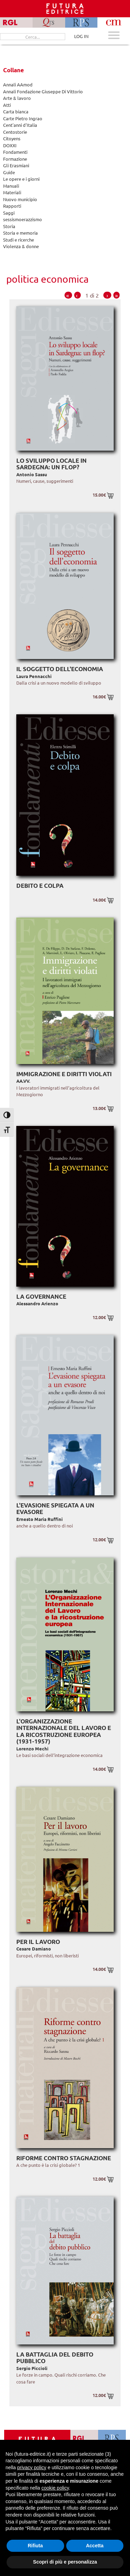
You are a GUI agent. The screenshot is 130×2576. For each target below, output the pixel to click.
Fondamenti (15, 152)
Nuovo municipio (20, 199)
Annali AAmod (18, 84)
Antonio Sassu (31, 474)
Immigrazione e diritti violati (64, 1074)
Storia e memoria (20, 233)
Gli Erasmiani (16, 165)
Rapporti (12, 206)
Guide (9, 172)
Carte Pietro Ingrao (22, 118)
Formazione (15, 159)
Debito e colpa (39, 885)
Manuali (11, 186)
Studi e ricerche (18, 240)
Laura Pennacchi (34, 676)
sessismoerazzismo (22, 219)
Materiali (12, 192)
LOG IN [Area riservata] (81, 36)
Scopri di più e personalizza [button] (65, 2562)
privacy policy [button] (31, 2467)
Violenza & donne (21, 246)
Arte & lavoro (17, 98)
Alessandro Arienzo (37, 1303)
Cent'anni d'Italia (20, 125)
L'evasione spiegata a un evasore (55, 1509)
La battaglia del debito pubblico (54, 2358)
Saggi (9, 213)
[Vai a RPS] (112, 2438)
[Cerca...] (32, 36)
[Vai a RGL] (84, 2438)
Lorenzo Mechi (32, 1748)
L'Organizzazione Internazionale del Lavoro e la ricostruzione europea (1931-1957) (63, 1731)
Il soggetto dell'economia (59, 669)
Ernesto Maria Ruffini (39, 1519)
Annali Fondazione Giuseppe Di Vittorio (43, 91)
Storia (9, 226)
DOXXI (10, 145)
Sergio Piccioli (31, 2368)
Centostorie (15, 132)
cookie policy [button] (55, 2488)
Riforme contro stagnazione (63, 2158)
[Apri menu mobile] (114, 36)
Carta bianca (15, 111)
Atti (7, 105)
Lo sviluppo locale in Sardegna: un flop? (51, 464)
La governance (41, 1296)
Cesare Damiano (33, 1949)
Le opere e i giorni (21, 179)
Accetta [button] (95, 2545)
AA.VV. (23, 1081)
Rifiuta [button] (35, 2545)
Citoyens (11, 138)
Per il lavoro (38, 1941)
